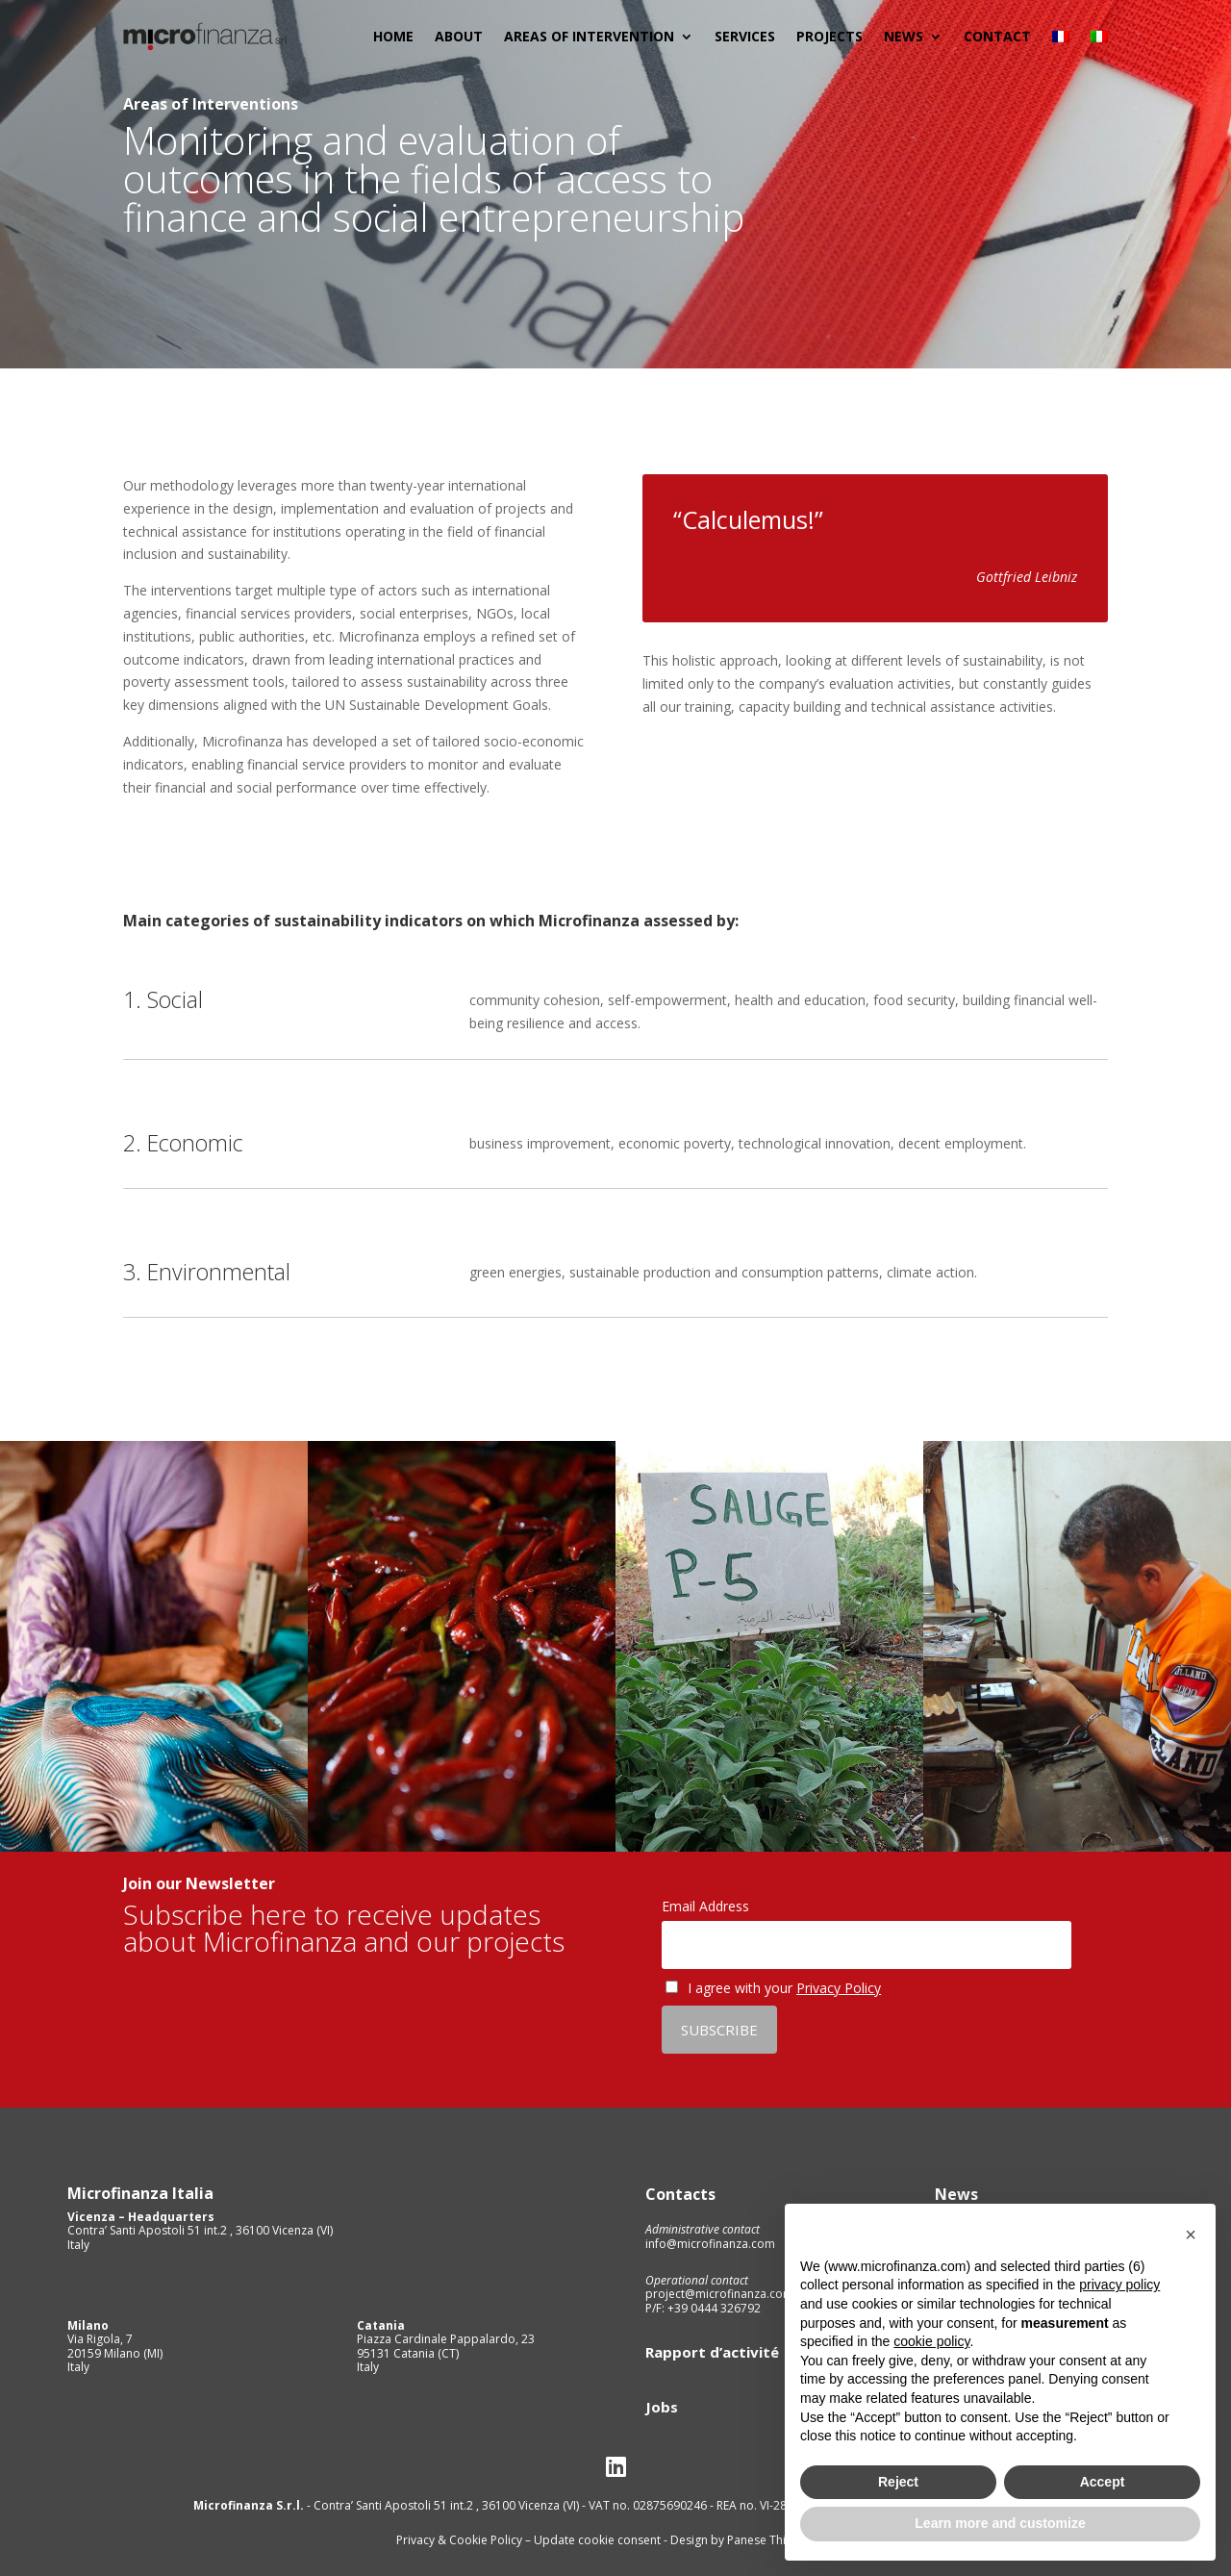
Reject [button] (898, 2481)
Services (745, 36)
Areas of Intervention (589, 36)
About (459, 36)
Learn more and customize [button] (1000, 2523)
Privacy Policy (838, 1988)
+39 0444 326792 (713, 2308)
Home (393, 36)
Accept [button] (1102, 2481)
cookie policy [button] (931, 2341)
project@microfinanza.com (719, 2294)
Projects (829, 36)
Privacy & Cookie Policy (460, 2540)
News (903, 36)
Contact (997, 36)
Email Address (705, 1906)
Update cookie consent (597, 2540)
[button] (1190, 2234)
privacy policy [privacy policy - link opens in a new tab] (1119, 2284)
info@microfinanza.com (710, 2243)
